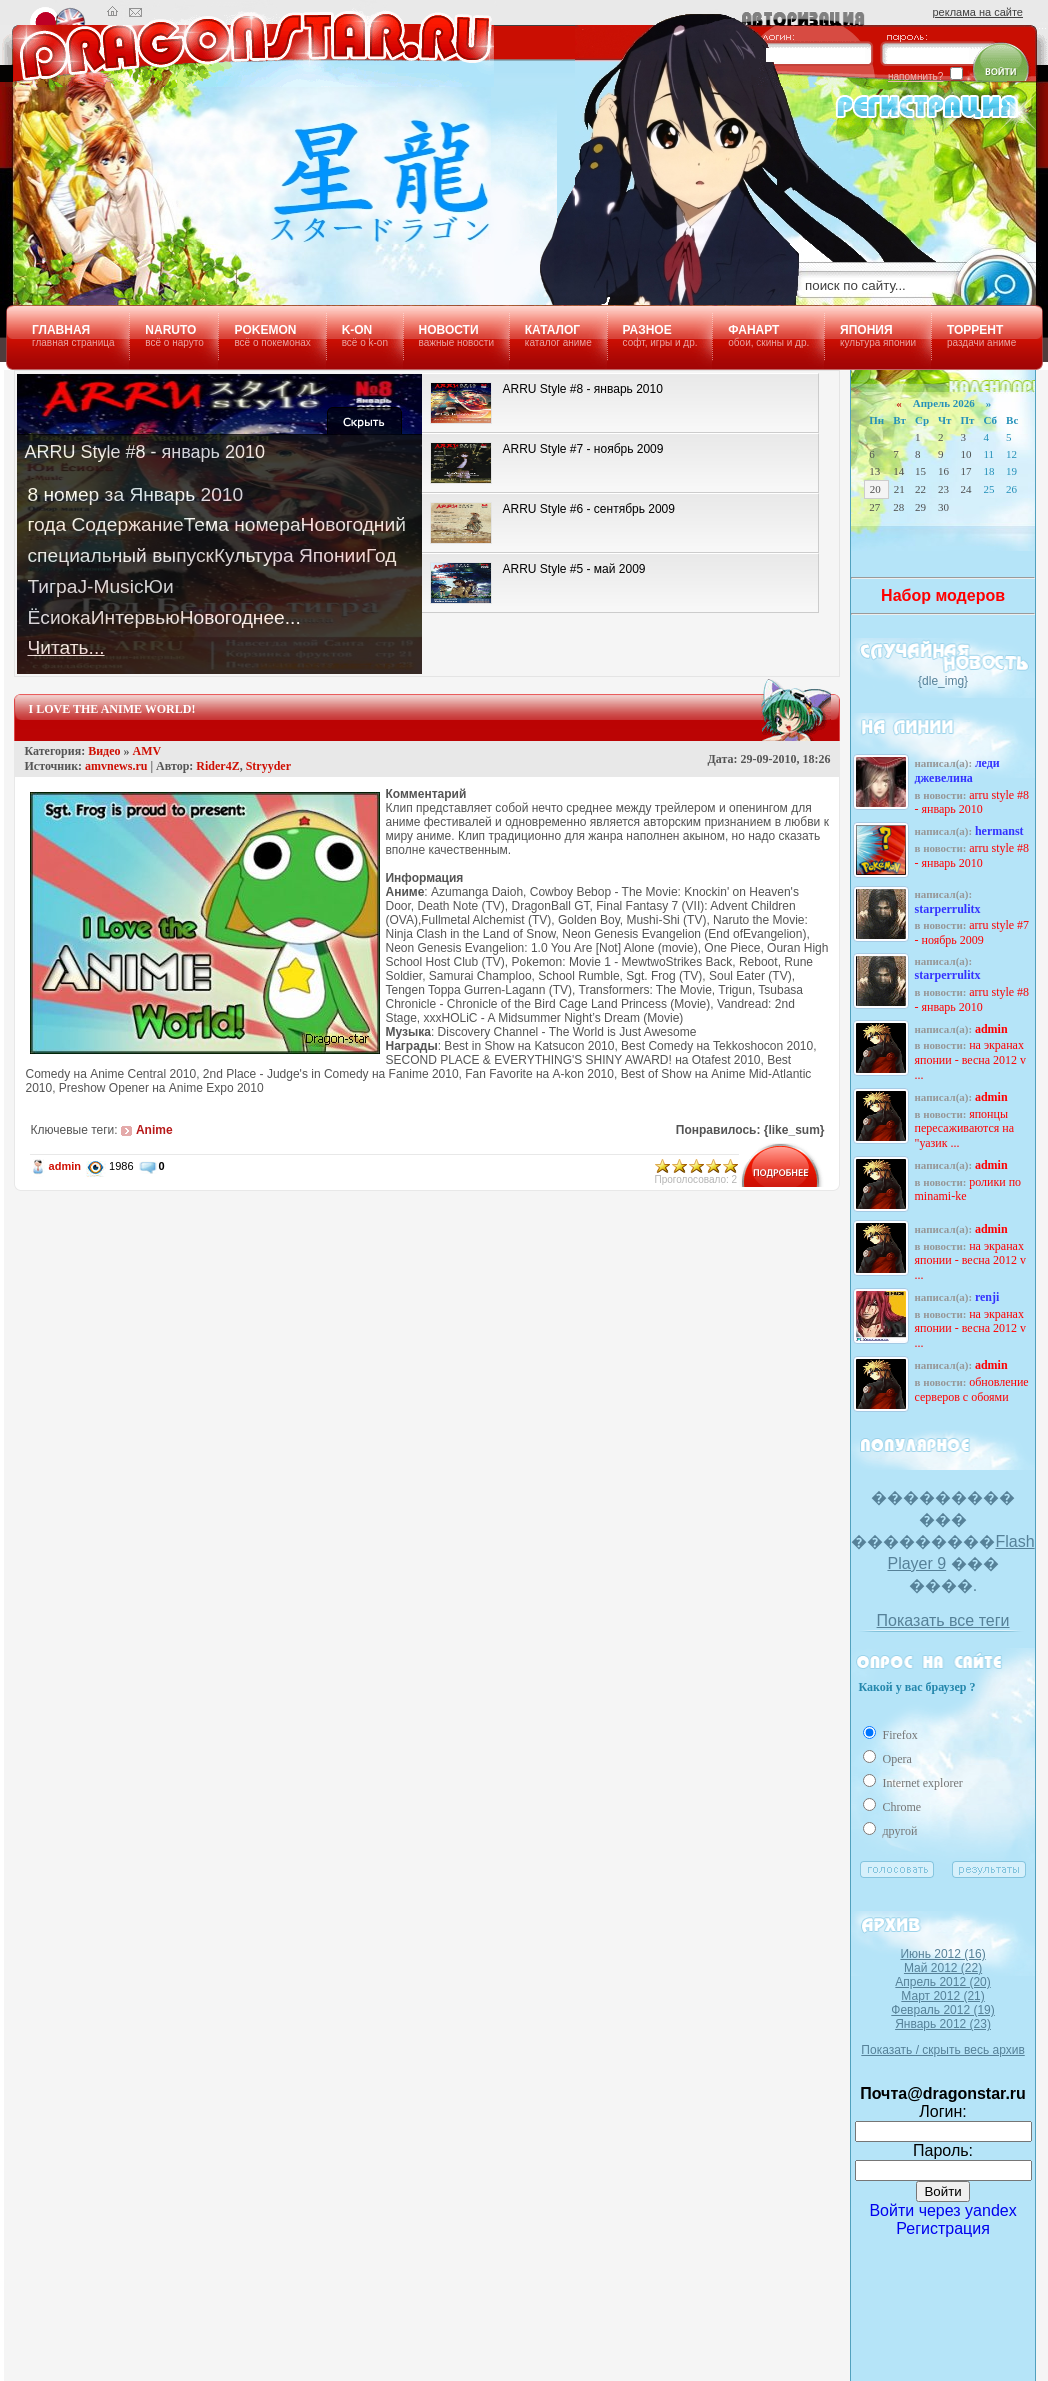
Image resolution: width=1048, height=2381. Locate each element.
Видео (104, 751)
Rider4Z (217, 766)
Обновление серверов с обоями (971, 1389)
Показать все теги (943, 1620)
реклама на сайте (978, 12)
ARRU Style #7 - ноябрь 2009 (971, 932)
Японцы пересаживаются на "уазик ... (964, 1129)
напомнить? (915, 76)
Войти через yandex (942, 2210)
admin (65, 1166)
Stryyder (268, 766)
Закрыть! (364, 420)
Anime (154, 1130)
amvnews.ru (116, 766)
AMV (147, 751)
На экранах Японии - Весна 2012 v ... (970, 1060)
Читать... (65, 647)
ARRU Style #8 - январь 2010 (971, 802)
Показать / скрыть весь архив (942, 2050)
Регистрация (943, 2228)
